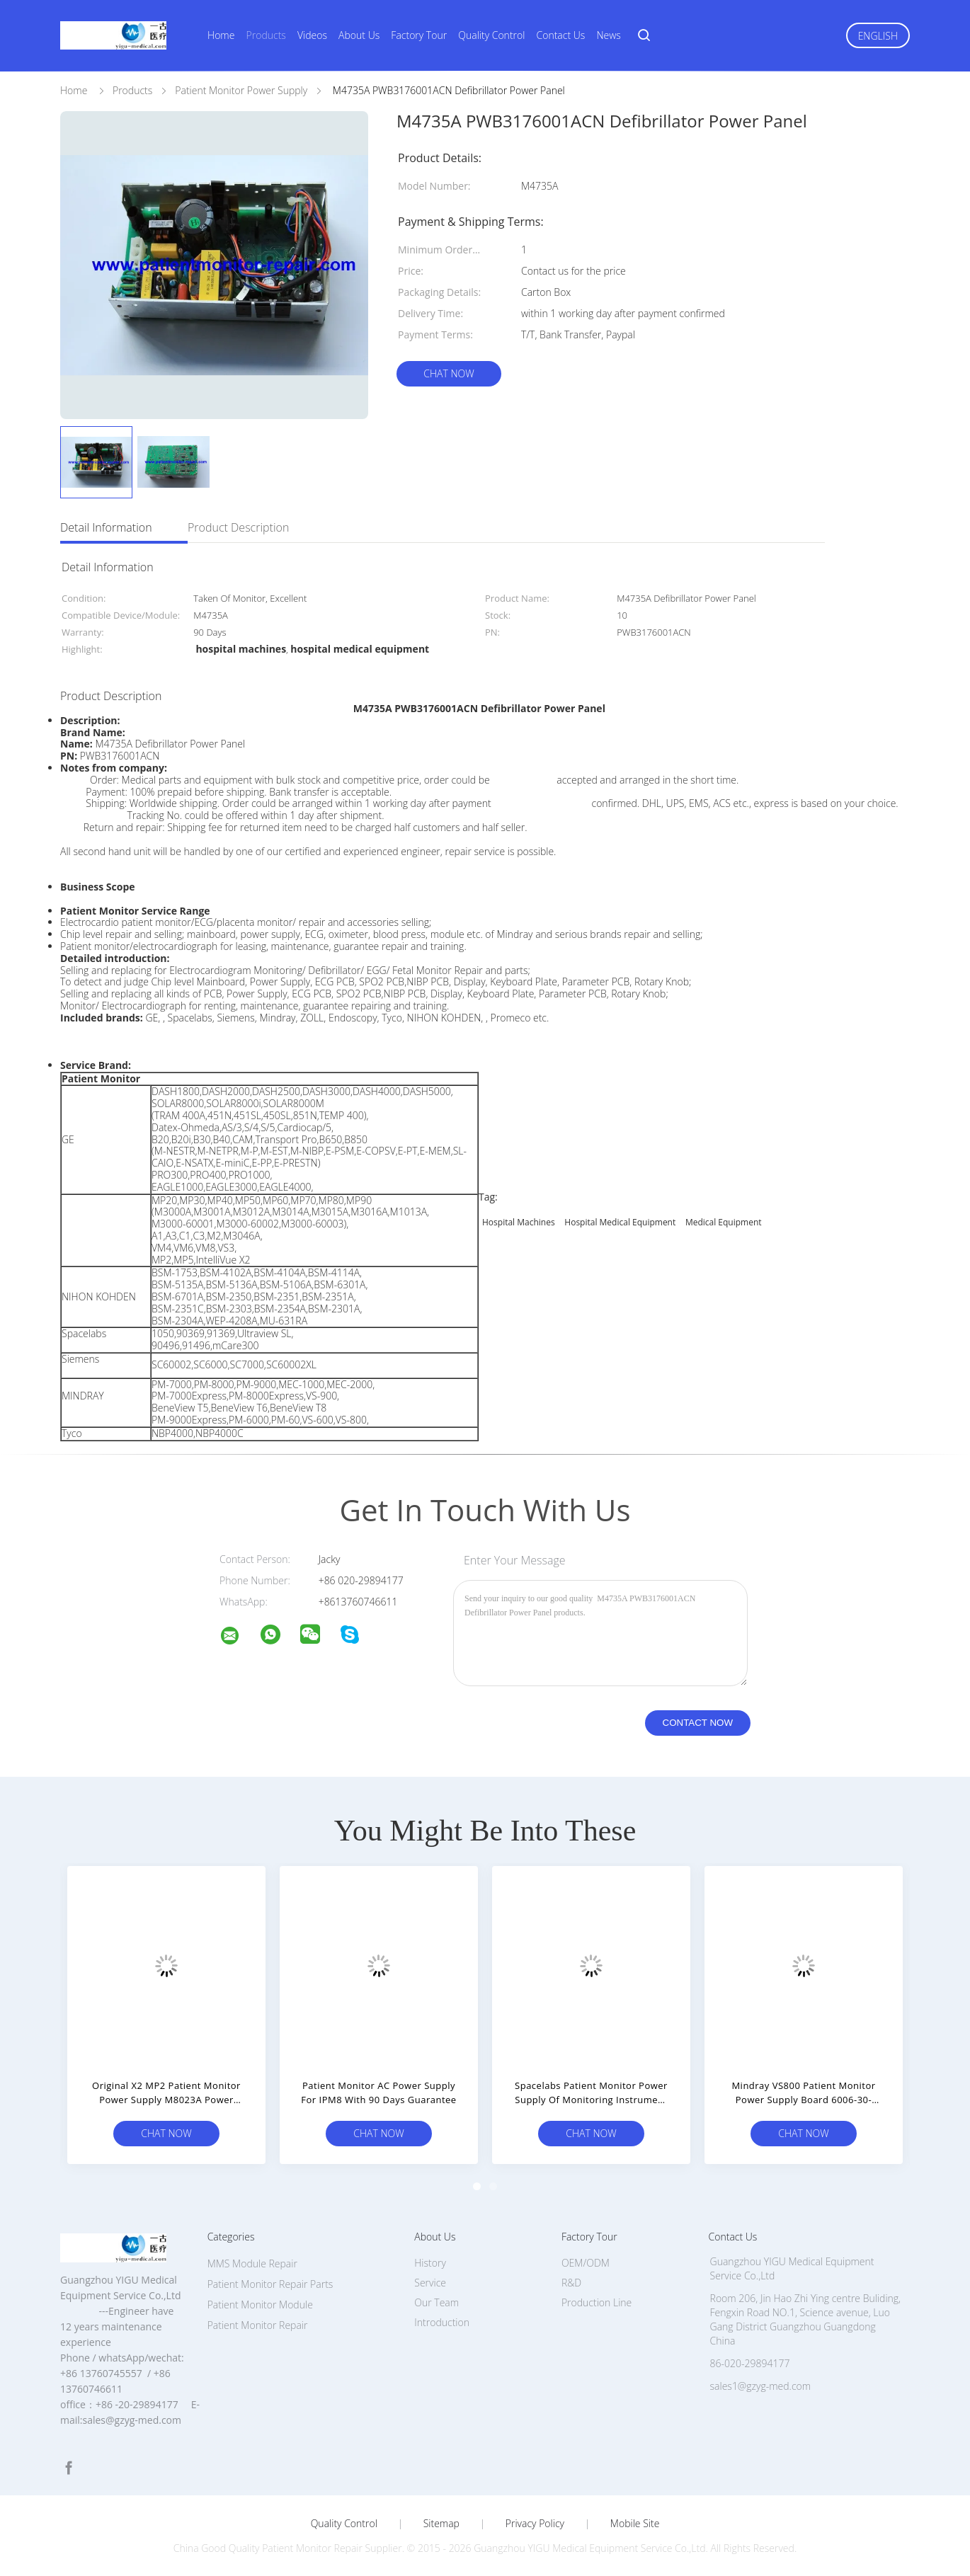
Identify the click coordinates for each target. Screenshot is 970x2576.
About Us (359, 35)
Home (220, 35)
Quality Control (491, 35)
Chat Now (448, 373)
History (430, 2262)
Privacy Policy (535, 2524)
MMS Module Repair (252, 2263)
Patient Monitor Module (260, 2304)
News (608, 35)
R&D (571, 2282)
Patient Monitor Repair (257, 2325)
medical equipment (723, 1222)
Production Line (596, 2302)
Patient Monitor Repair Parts (270, 2284)
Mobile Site (634, 2524)
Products (266, 35)
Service (430, 2282)
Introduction (441, 2322)
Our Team (436, 2302)
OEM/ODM (585, 2262)
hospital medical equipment (619, 1222)
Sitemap (441, 2524)
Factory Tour (419, 35)
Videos (312, 35)
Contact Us (561, 35)
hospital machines (518, 1222)
